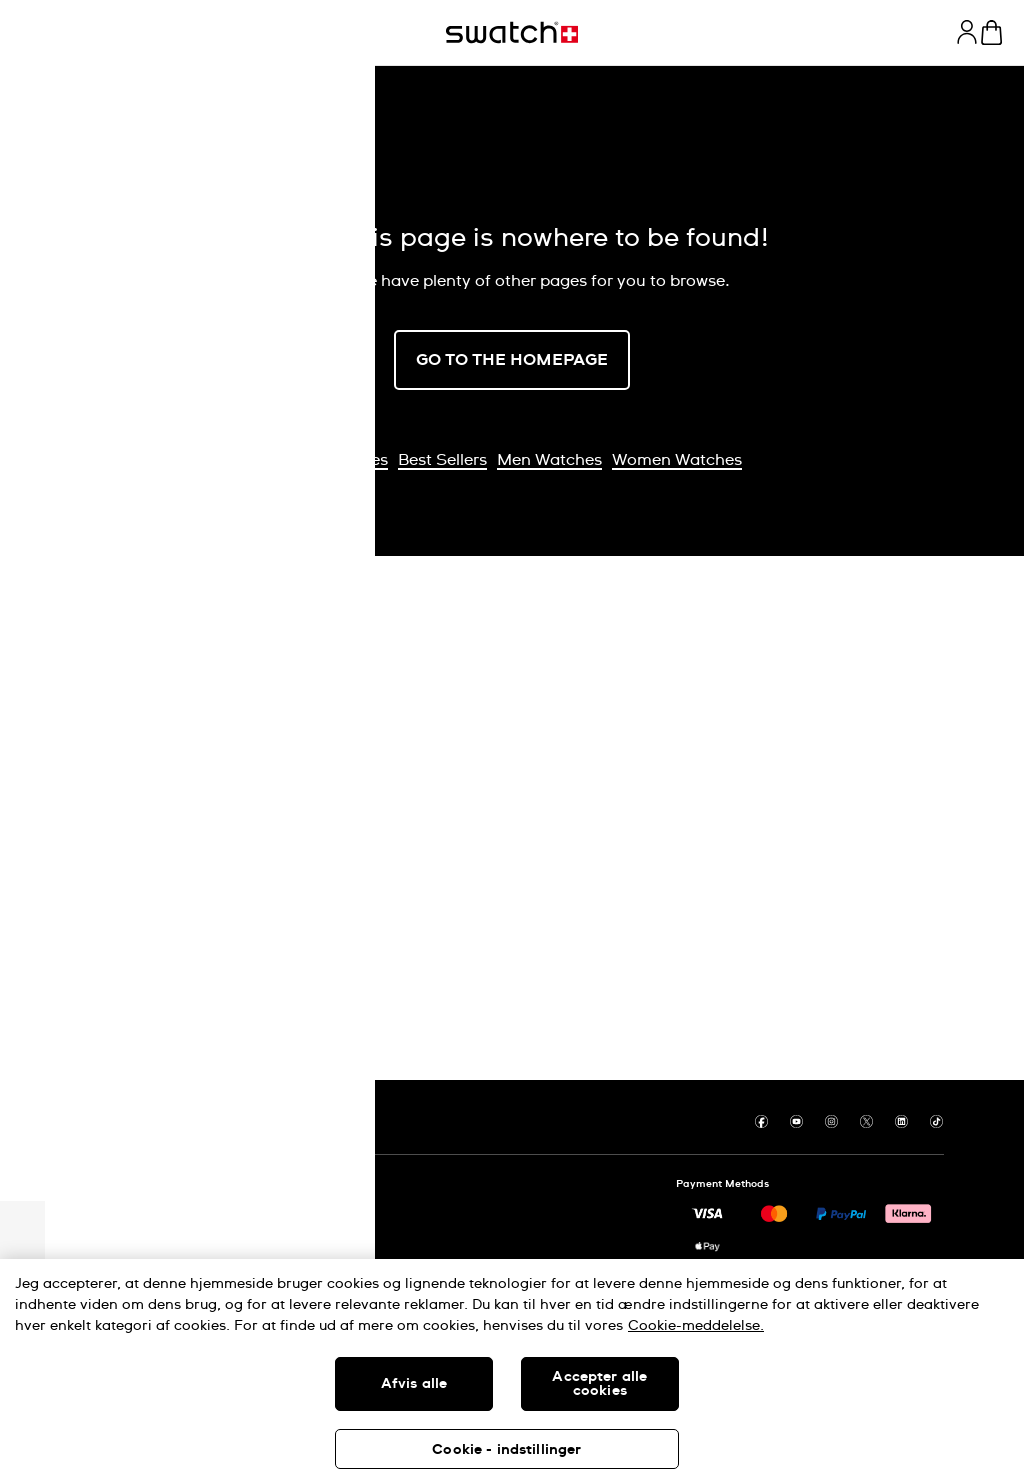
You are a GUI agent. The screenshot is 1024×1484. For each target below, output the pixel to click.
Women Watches (677, 460)
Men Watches (549, 460)
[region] (512, 1371)
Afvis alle (414, 1384)
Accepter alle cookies (599, 1384)
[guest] (967, 32)
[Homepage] (512, 32)
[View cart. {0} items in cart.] (991, 32)
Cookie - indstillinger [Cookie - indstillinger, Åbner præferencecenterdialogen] (506, 1450)
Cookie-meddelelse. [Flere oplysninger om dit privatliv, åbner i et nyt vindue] (696, 1326)
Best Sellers (442, 460)
